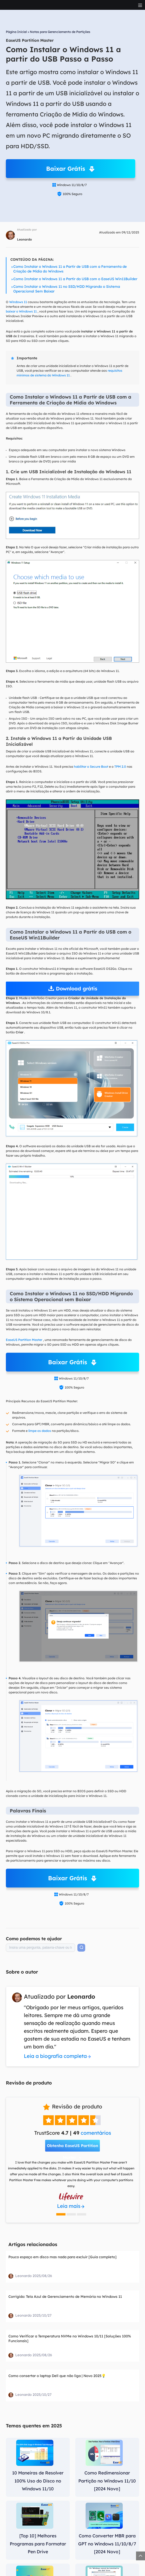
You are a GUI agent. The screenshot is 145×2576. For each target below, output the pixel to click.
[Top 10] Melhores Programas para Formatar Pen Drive (38, 2543)
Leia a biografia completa (55, 2056)
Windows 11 (18, 302)
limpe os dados (39, 1431)
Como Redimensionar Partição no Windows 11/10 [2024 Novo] (107, 2481)
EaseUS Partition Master (24, 1340)
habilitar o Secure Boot (91, 766)
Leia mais (68, 2206)
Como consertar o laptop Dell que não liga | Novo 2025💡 (57, 2375)
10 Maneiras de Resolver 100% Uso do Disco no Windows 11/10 (38, 2481)
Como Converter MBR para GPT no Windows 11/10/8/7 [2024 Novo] (107, 2543)
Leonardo (24, 239)
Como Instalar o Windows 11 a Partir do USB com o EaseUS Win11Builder (75, 279)
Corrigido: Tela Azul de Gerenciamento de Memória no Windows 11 (65, 2296)
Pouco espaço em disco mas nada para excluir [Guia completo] (62, 2257)
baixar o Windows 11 (21, 311)
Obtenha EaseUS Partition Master (72, 2147)
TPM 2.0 (120, 766)
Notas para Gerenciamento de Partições (60, 32)
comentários (96, 2133)
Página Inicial (16, 32)
